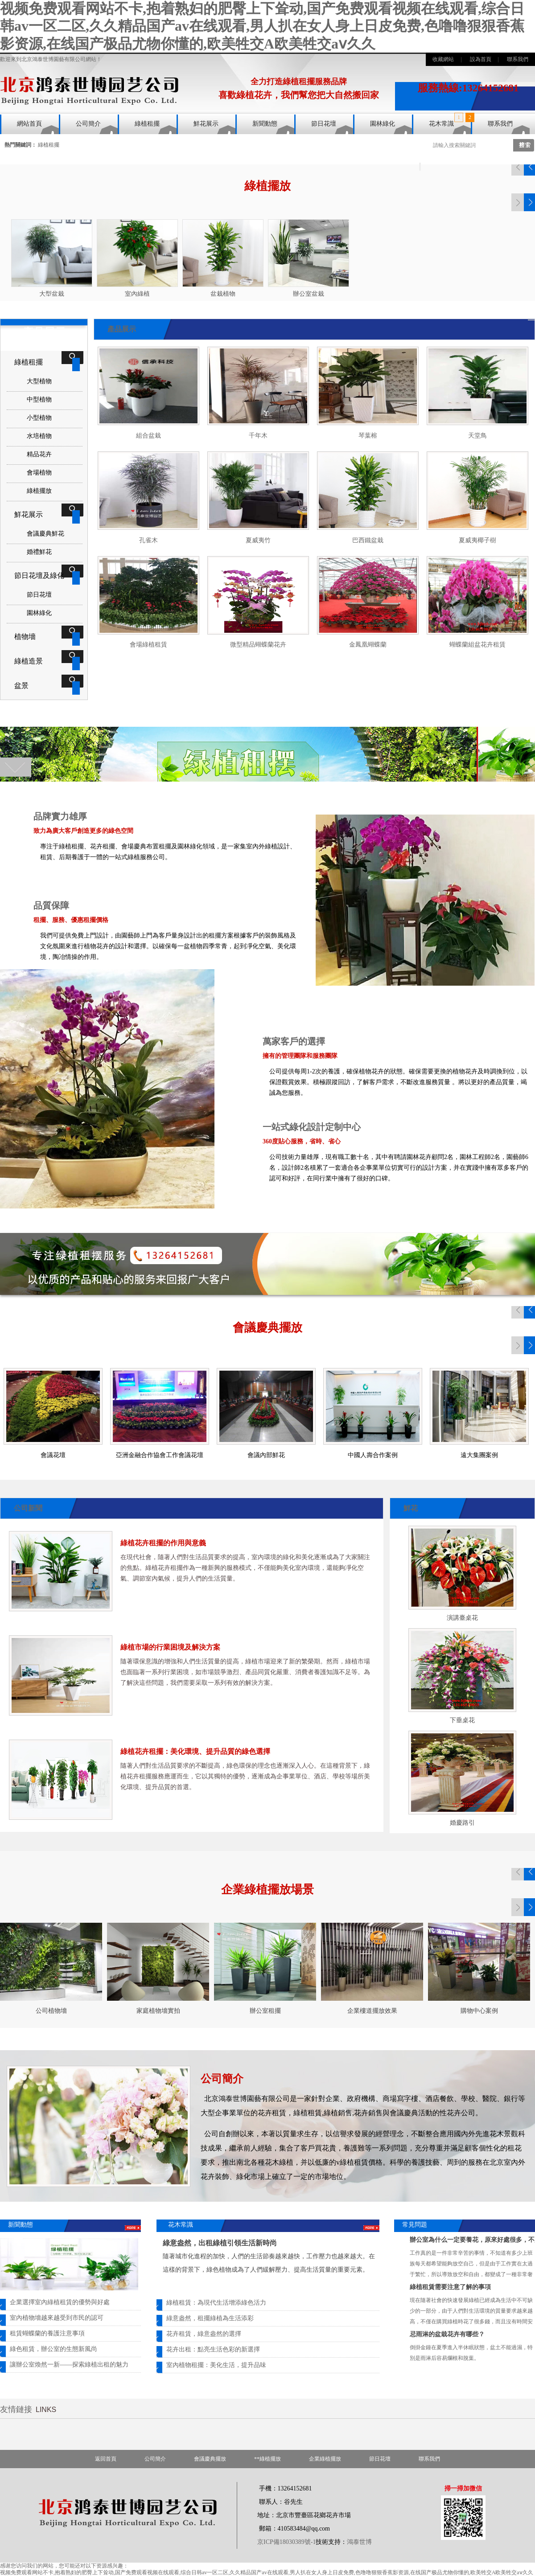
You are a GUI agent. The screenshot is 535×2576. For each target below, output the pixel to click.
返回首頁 (105, 2459)
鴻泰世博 (359, 2542)
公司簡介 (88, 123)
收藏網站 (443, 59)
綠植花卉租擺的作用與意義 (163, 1543)
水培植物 (39, 436)
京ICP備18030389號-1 (286, 2542)
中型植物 (39, 399)
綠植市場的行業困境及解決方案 (170, 1647)
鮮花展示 (205, 123)
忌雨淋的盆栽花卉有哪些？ (447, 2334)
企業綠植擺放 (325, 2459)
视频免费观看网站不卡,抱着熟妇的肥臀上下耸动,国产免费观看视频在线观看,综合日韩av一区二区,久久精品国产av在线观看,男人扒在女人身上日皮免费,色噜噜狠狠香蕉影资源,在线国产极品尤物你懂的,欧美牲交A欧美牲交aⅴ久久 (262, 26)
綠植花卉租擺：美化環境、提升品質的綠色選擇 (195, 1751)
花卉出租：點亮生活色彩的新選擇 (213, 2349)
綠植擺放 (39, 490)
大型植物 (39, 381)
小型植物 (39, 417)
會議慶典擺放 (210, 2459)
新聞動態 (264, 123)
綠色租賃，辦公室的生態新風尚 (53, 2349)
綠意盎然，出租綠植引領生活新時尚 (220, 2243)
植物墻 (25, 636)
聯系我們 (517, 59)
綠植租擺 (147, 123)
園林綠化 (382, 123)
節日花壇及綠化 (39, 575)
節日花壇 (323, 123)
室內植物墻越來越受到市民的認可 (56, 2317)
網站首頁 (29, 123)
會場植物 (39, 472)
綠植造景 (28, 661)
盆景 (21, 685)
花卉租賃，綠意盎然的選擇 (203, 2333)
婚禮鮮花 (39, 552)
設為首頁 (480, 59)
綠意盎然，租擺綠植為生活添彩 (210, 2318)
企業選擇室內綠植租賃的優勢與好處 (60, 2302)
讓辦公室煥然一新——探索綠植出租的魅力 (69, 2364)
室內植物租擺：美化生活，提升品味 (216, 2365)
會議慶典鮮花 (45, 533)
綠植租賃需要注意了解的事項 (450, 2287)
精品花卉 (39, 454)
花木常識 (441, 123)
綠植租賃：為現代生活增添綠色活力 (216, 2302)
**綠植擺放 (267, 2459)
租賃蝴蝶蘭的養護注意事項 (47, 2333)
